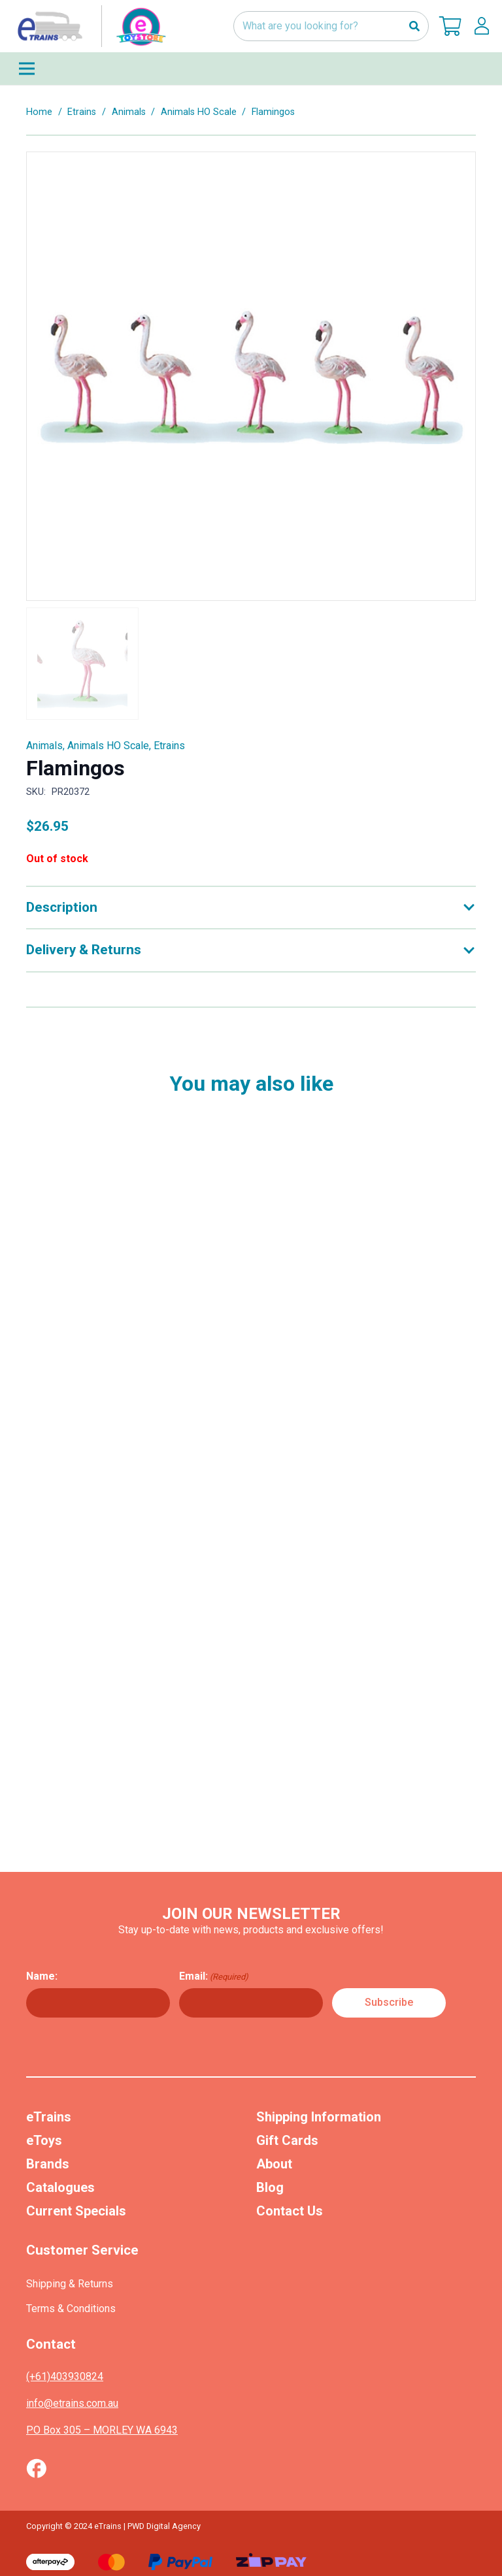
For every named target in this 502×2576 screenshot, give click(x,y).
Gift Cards (287, 2140)
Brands (47, 2164)
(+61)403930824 (64, 2376)
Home (39, 112)
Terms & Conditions (71, 2308)
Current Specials (76, 2211)
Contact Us (289, 2211)
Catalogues (60, 2187)
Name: (42, 1976)
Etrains (81, 112)
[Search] (414, 26)
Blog (270, 2187)
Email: (213, 1976)
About (274, 2164)
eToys (44, 2140)
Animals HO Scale (199, 112)
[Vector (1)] (36, 2468)
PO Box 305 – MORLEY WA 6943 (102, 2430)
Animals (129, 112)
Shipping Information (318, 2117)
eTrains (48, 2117)
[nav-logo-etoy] (88, 26)
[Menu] (251, 68)
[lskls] (482, 26)
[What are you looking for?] (331, 26)
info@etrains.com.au (72, 2403)
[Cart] (450, 26)
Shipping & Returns (69, 2284)
